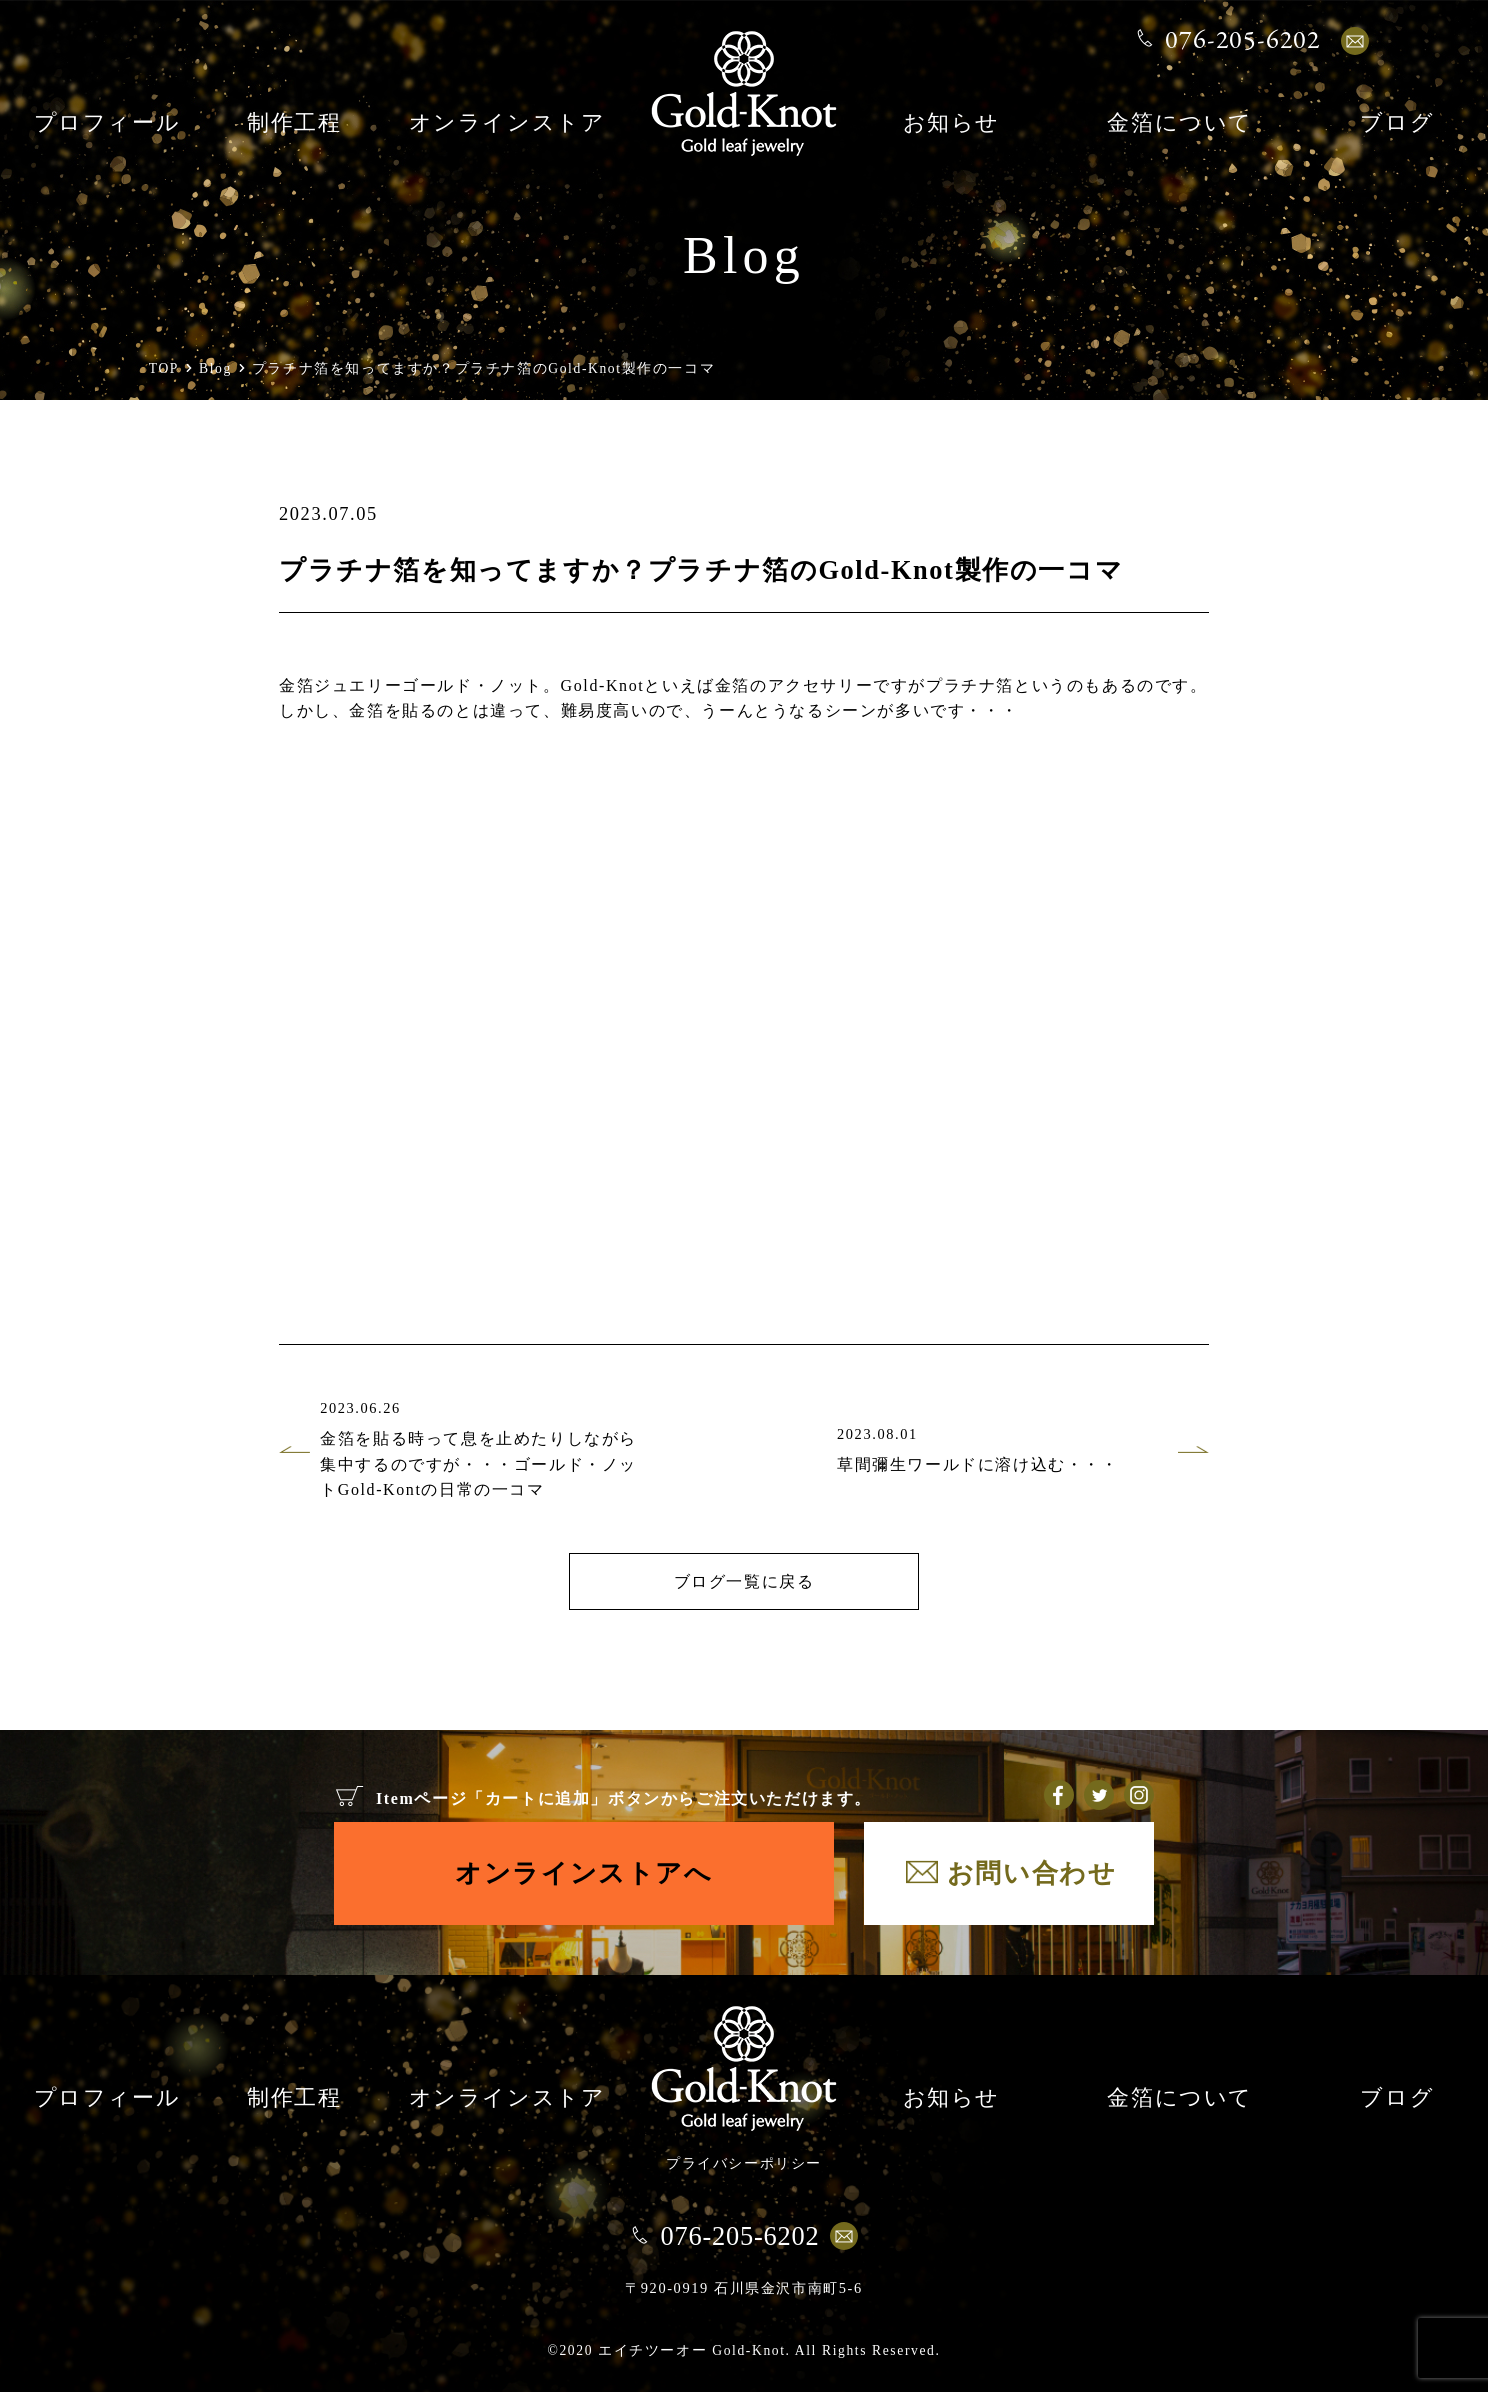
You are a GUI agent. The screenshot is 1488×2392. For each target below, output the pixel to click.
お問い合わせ (1032, 1873)
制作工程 (294, 124)
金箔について (1180, 124)
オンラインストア (507, 124)
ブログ (1397, 124)
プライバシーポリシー (744, 2163)
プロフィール (107, 124)
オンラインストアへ (583, 1873)
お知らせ (951, 124)
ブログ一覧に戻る (744, 1581)
